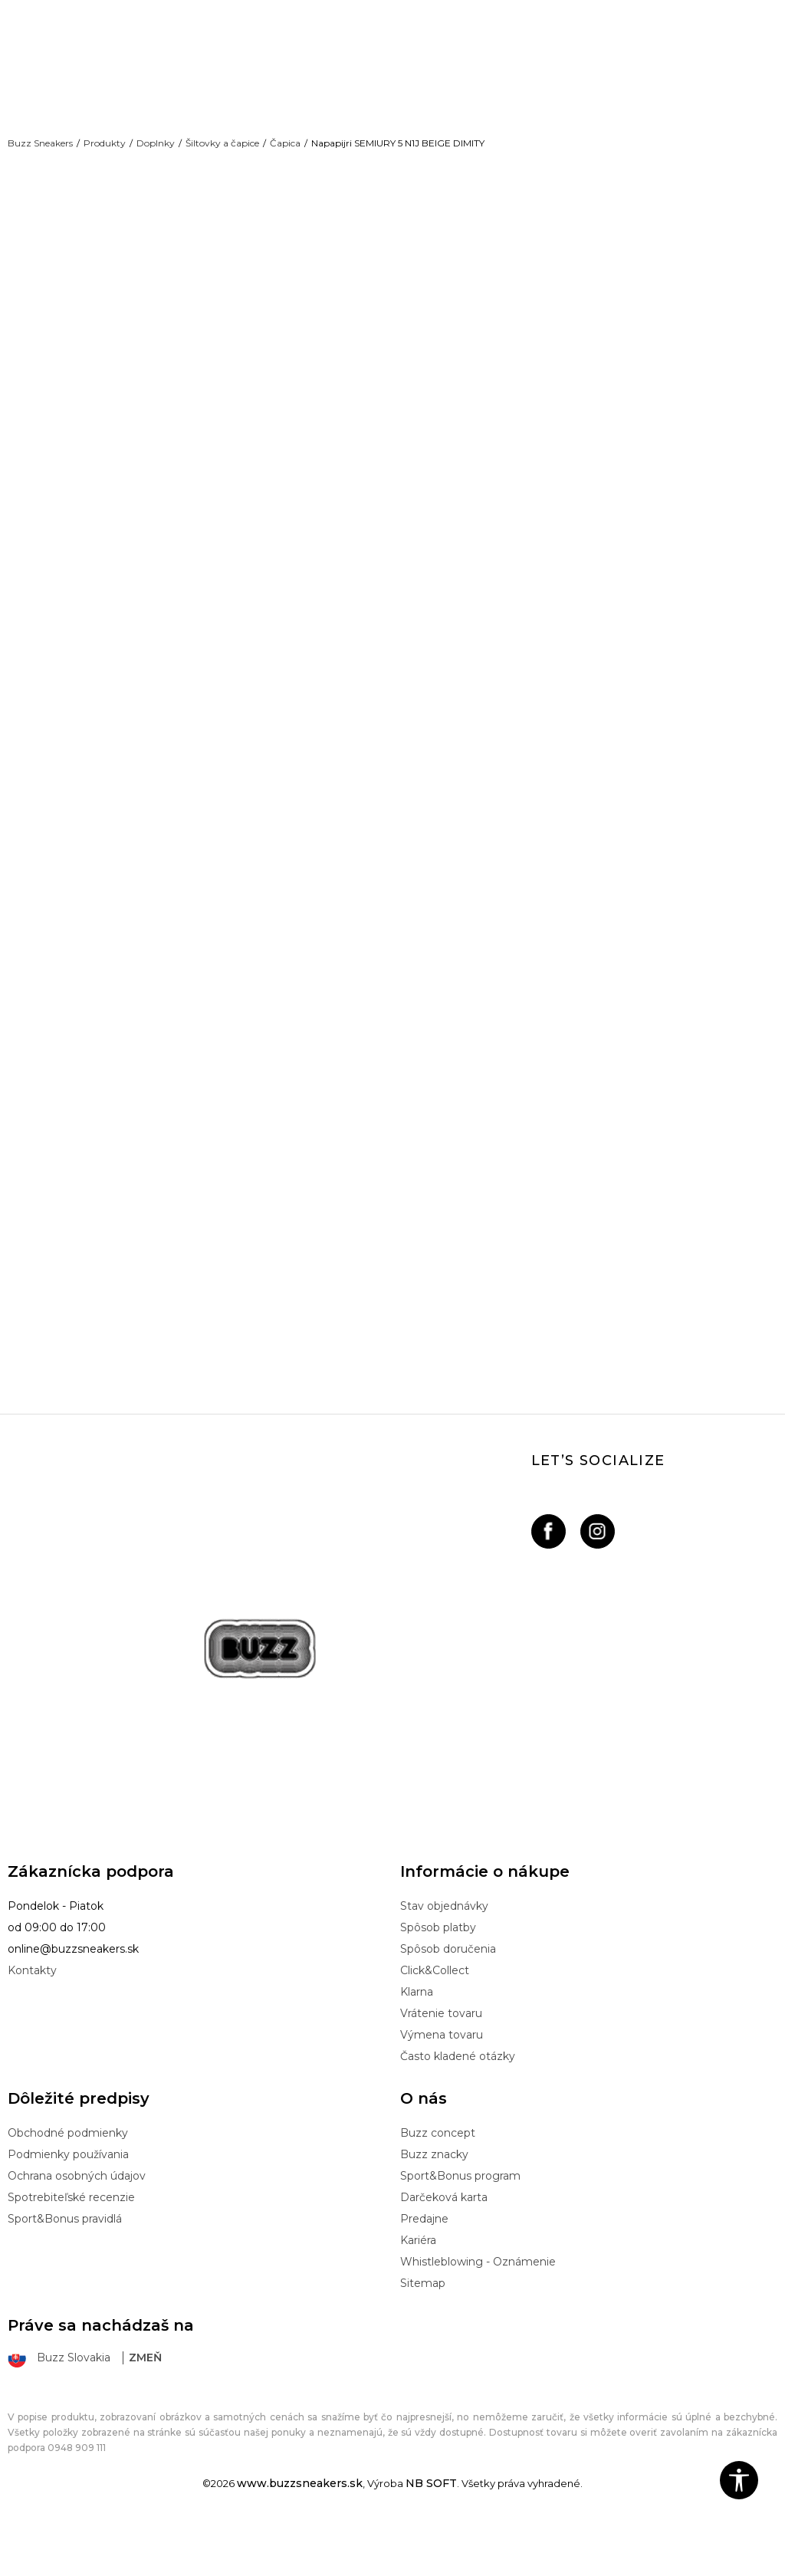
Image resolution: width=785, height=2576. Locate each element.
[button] (739, 2480)
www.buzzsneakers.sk (300, 2533)
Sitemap (422, 2333)
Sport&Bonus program (460, 2226)
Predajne (424, 2268)
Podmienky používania (68, 2204)
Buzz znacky (434, 2204)
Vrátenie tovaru (441, 2063)
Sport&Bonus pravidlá (65, 2268)
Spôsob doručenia (448, 1999)
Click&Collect (434, 2020)
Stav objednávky (444, 1956)
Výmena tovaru (441, 2084)
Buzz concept (437, 2183)
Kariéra (418, 2290)
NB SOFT (431, 2533)
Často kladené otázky (457, 2106)
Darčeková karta (444, 2247)
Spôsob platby (438, 1977)
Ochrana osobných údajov (77, 2226)
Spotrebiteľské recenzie (71, 2247)
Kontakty (32, 2020)
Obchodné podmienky (68, 2183)
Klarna (416, 2042)
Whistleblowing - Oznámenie (478, 2311)
